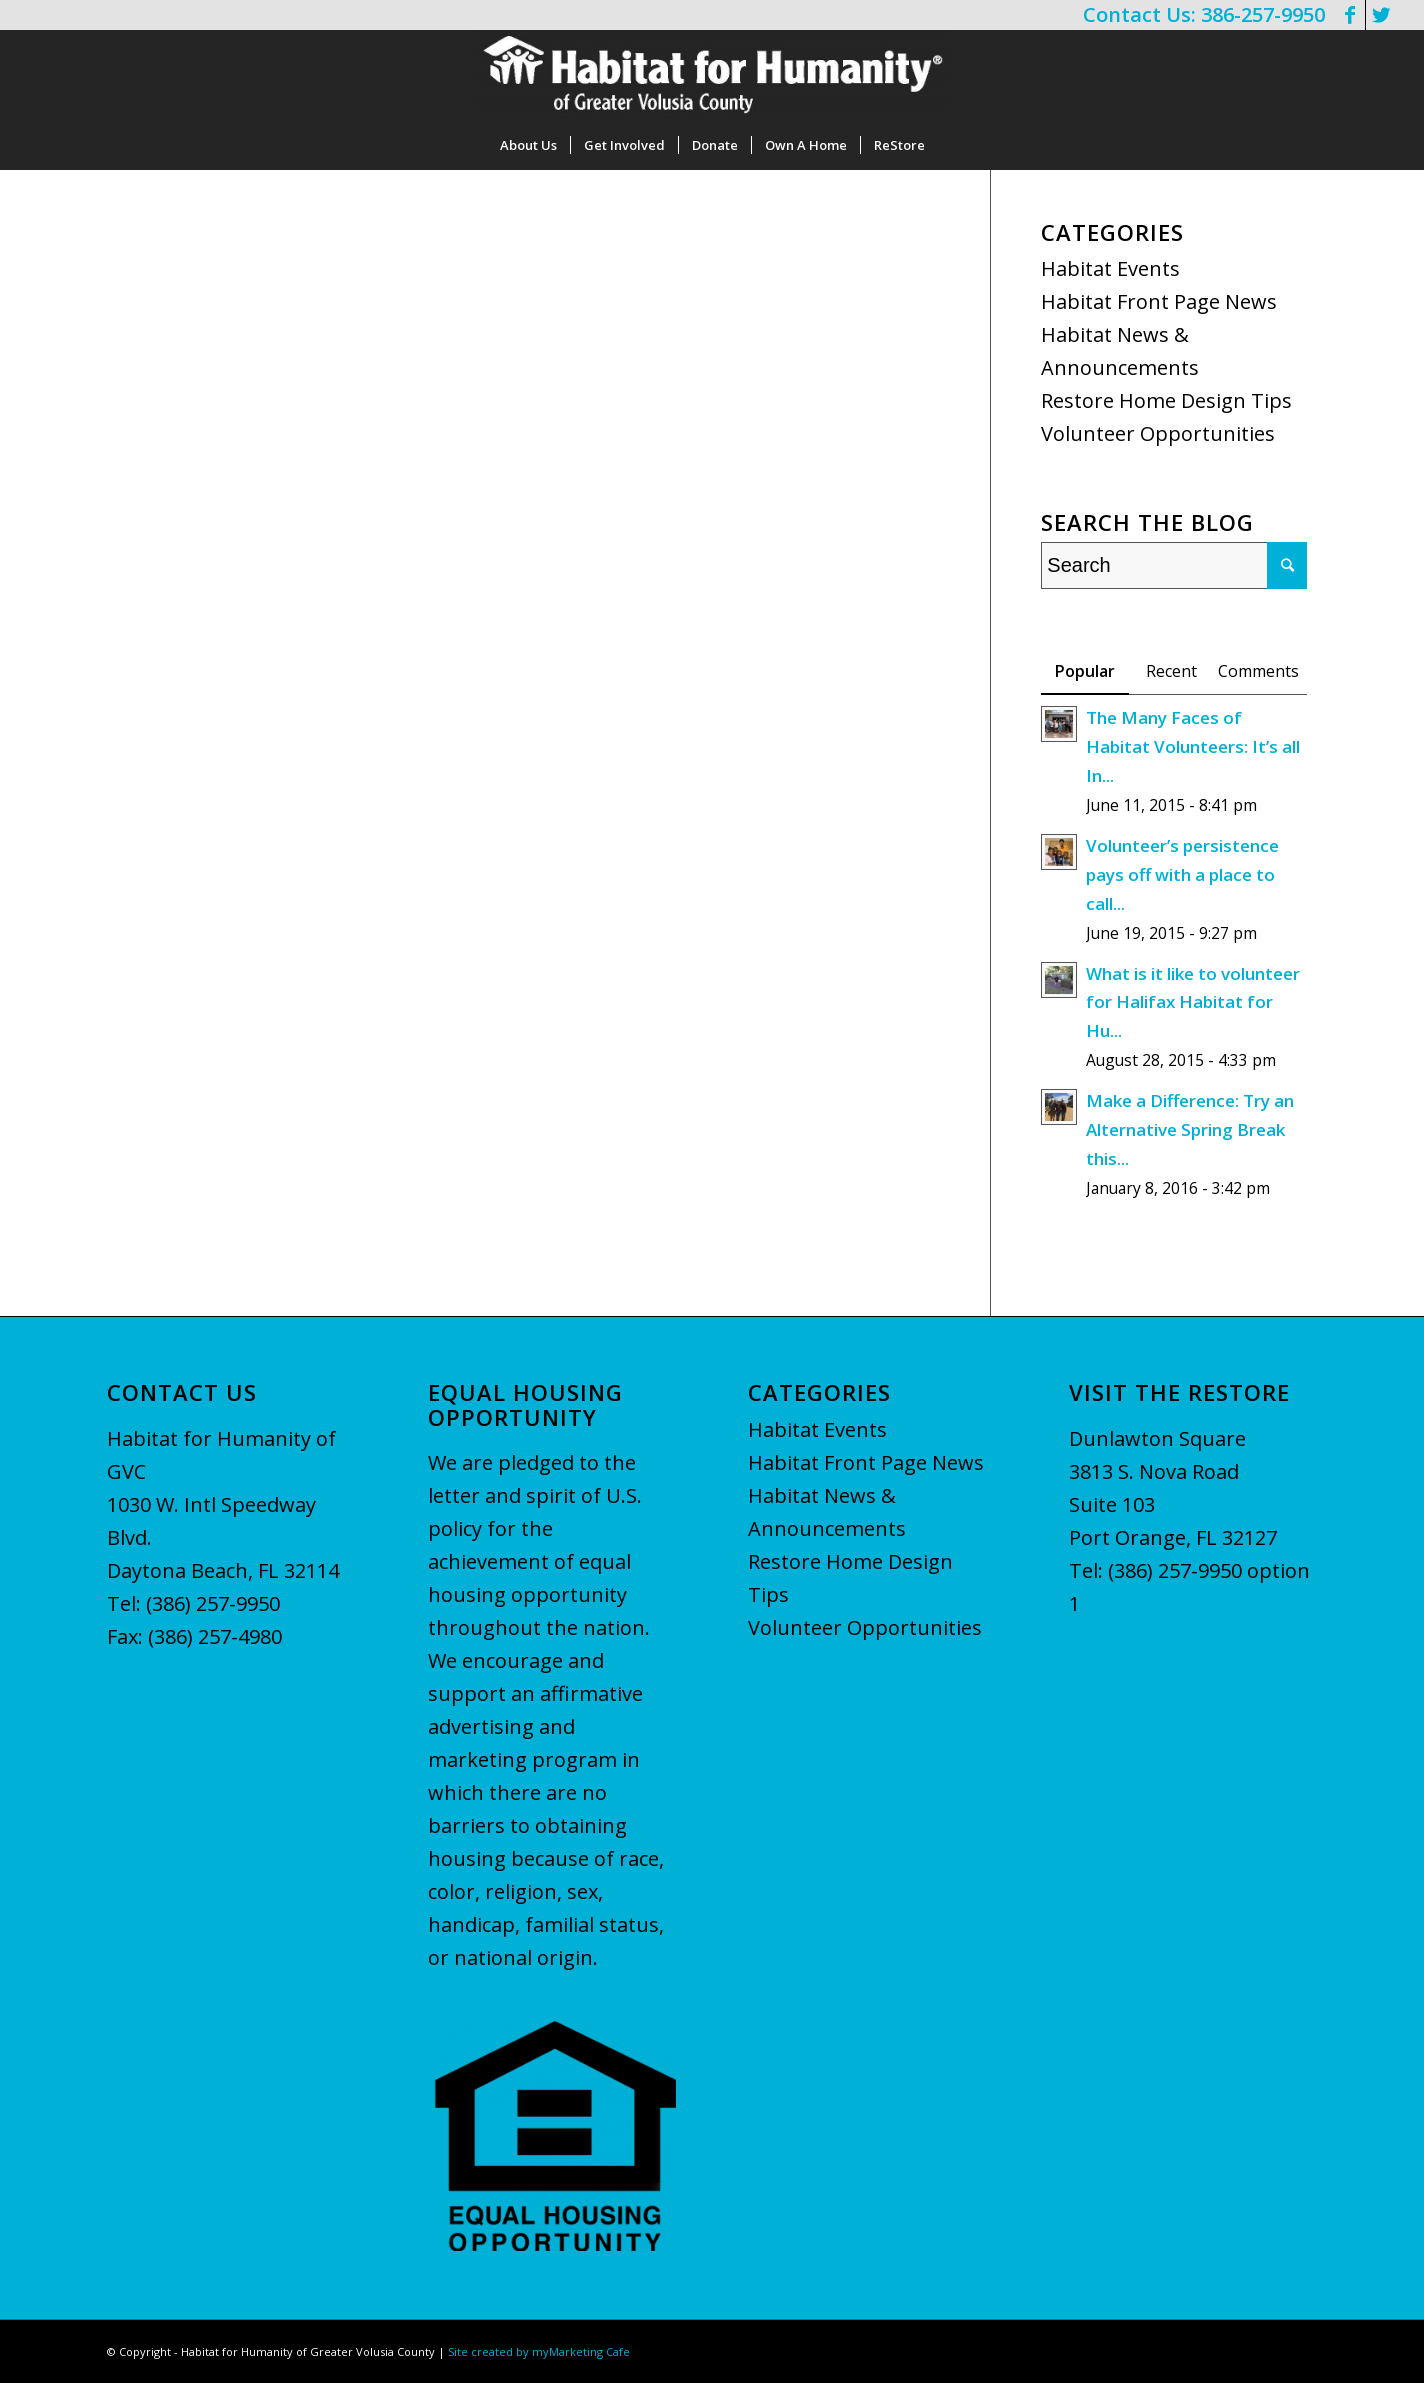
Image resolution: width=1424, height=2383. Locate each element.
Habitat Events (1110, 268)
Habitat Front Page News (1159, 301)
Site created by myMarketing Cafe (539, 2351)
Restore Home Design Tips (1166, 400)
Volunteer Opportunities (1158, 433)
